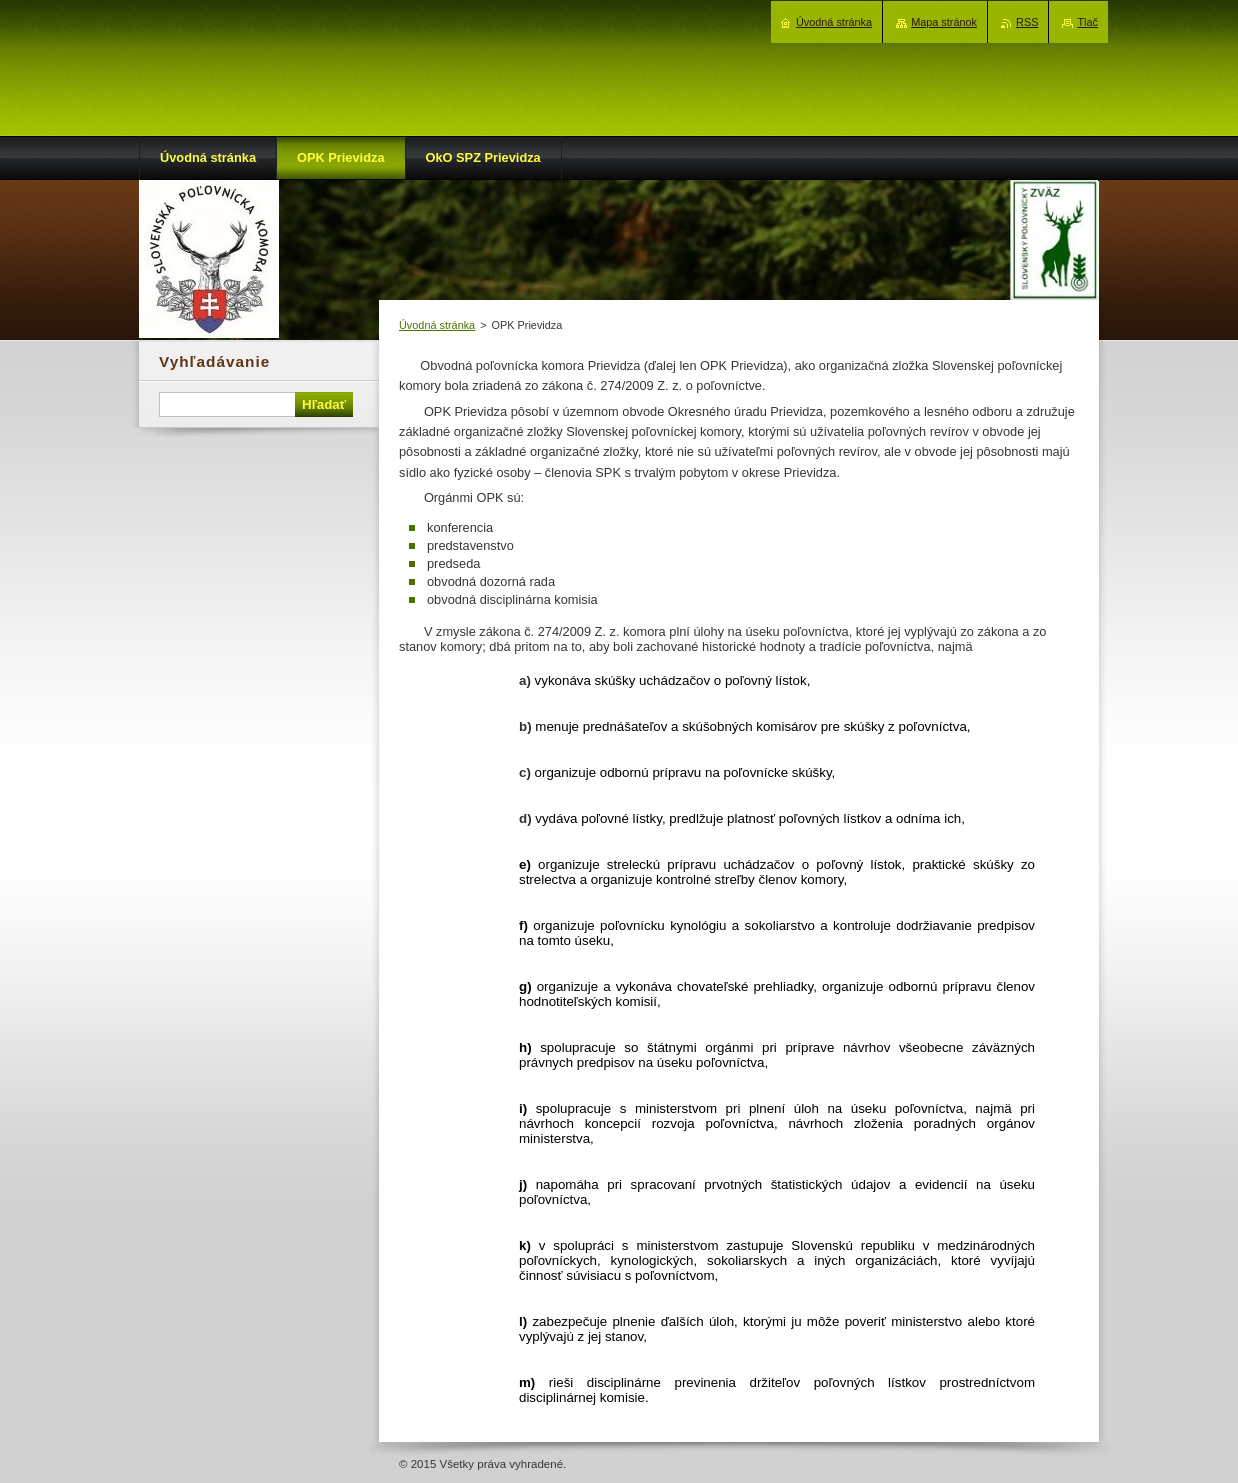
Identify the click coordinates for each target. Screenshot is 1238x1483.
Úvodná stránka (437, 325)
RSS (1027, 22)
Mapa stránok (944, 22)
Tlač (1087, 22)
